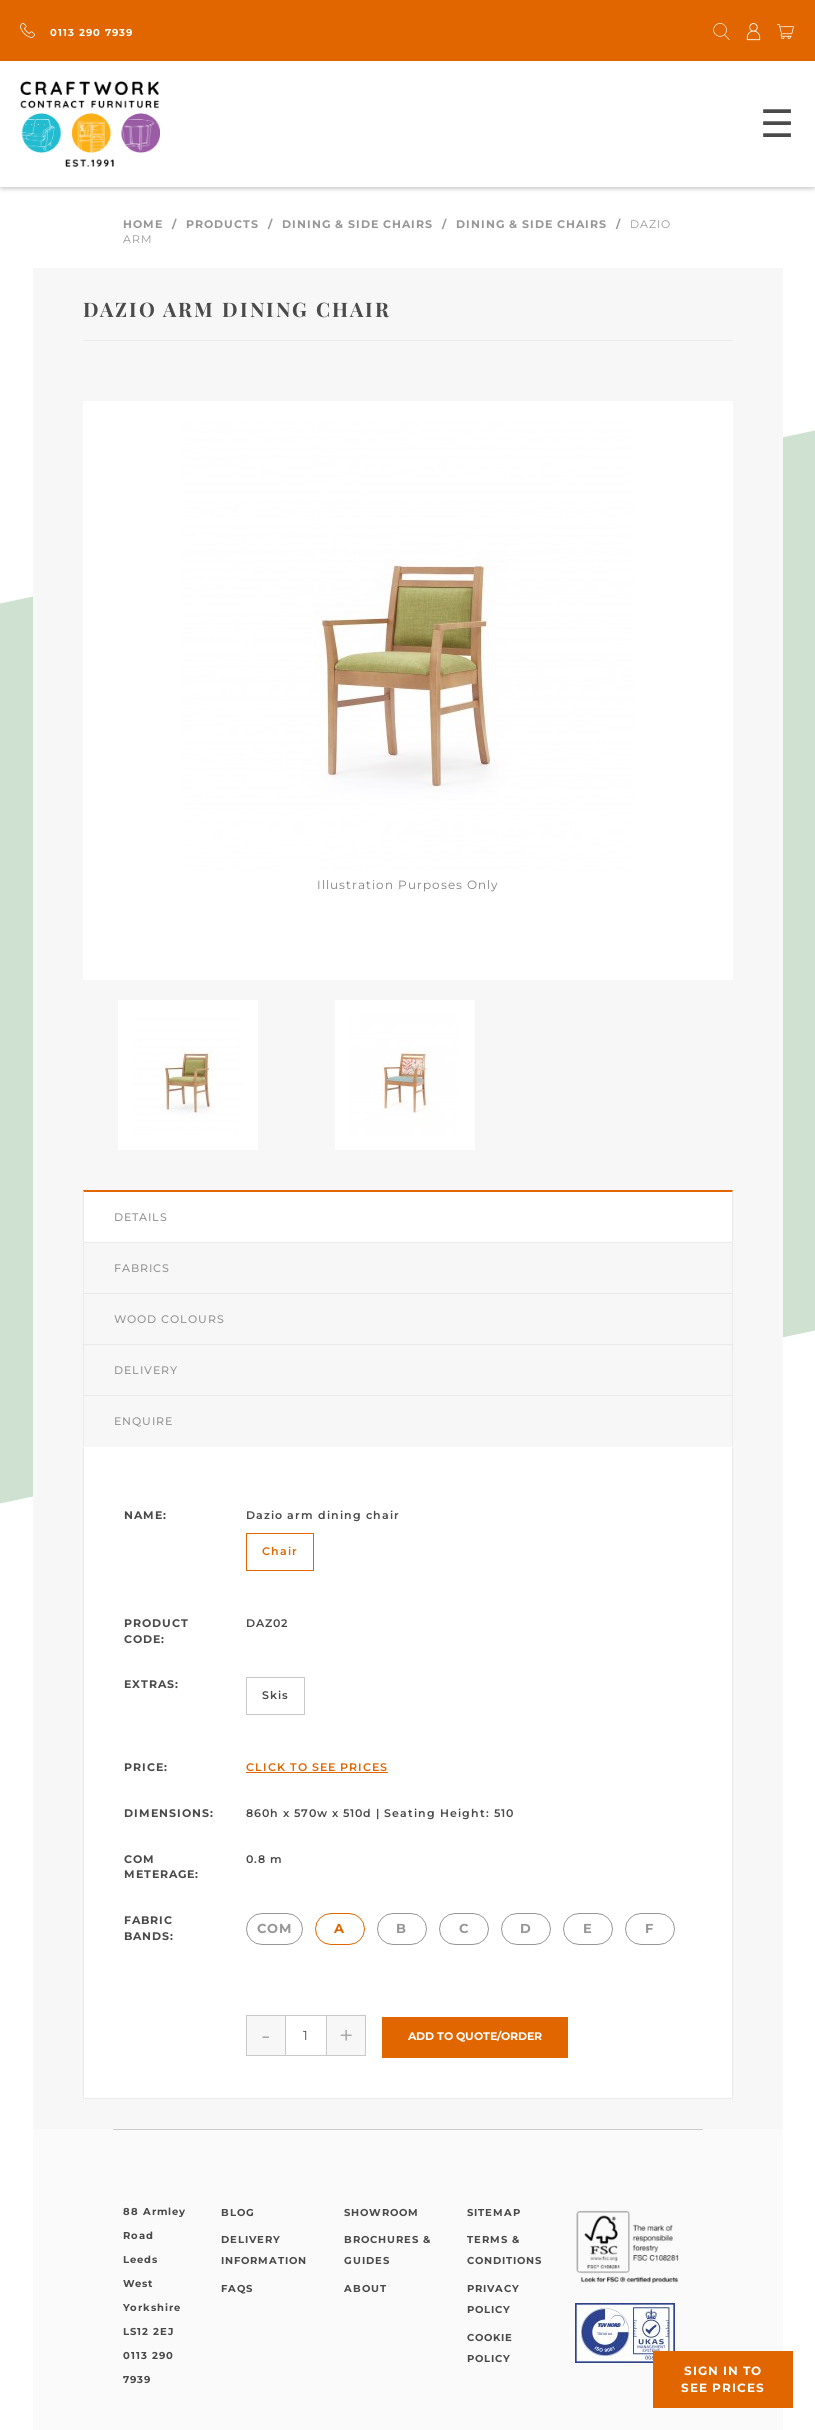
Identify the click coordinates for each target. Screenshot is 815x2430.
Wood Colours (169, 1319)
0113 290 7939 (76, 32)
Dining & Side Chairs (357, 224)
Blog (238, 2210)
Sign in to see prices (723, 2379)
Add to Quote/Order (475, 2035)
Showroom (381, 2210)
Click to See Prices (317, 1767)
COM (274, 1928)
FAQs (237, 2286)
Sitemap (494, 2210)
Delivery (146, 1370)
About (365, 2286)
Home (143, 224)
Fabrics (142, 1268)
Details (141, 1217)
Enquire (143, 1421)
